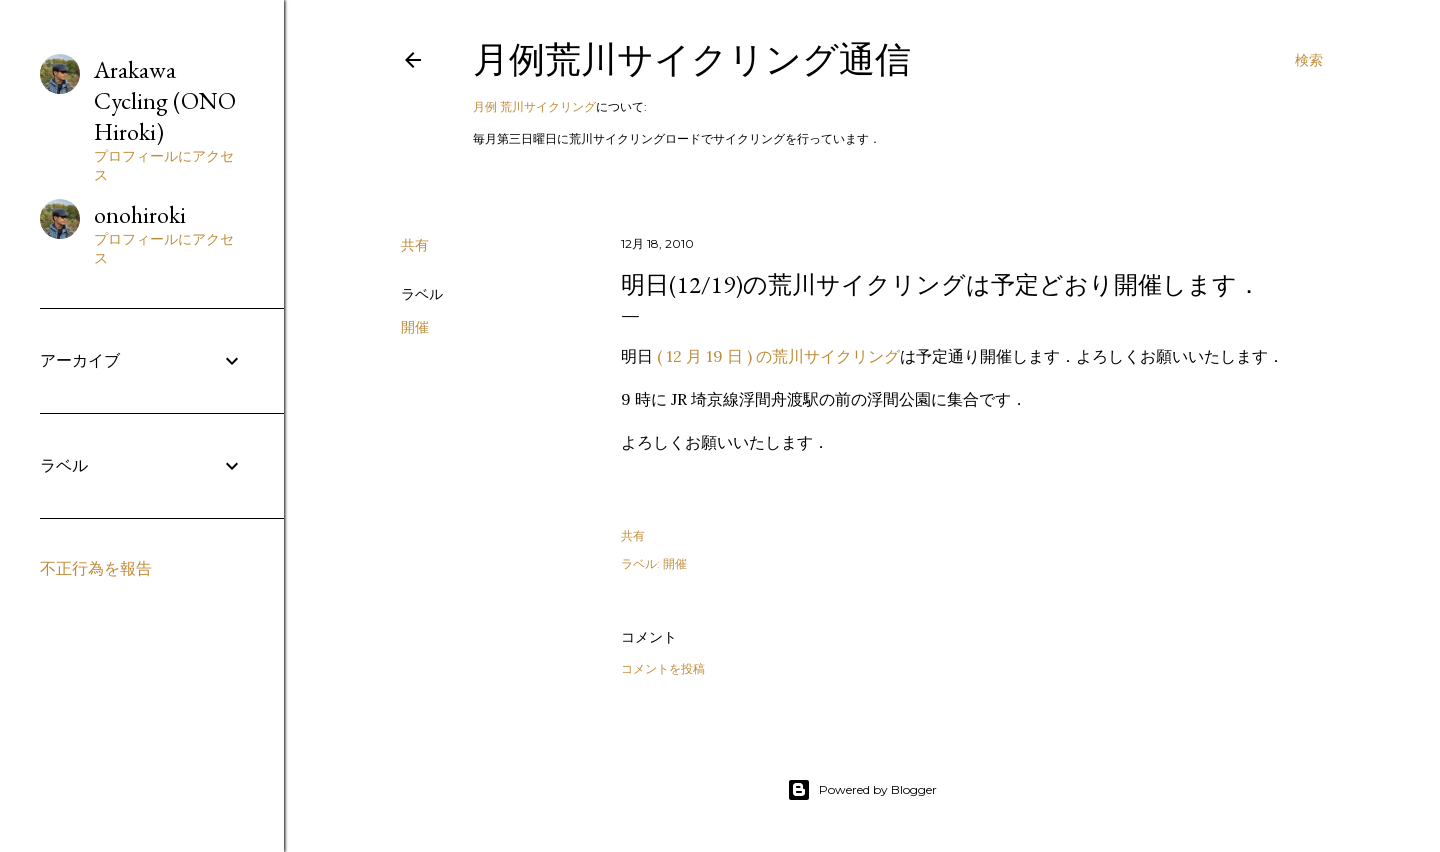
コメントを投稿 (663, 668)
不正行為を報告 (96, 568)
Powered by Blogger (862, 790)
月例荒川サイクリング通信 (692, 59)
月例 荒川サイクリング (534, 106)
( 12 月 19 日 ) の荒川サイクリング (778, 356)
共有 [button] (415, 245)
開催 (415, 327)
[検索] (1309, 60)
